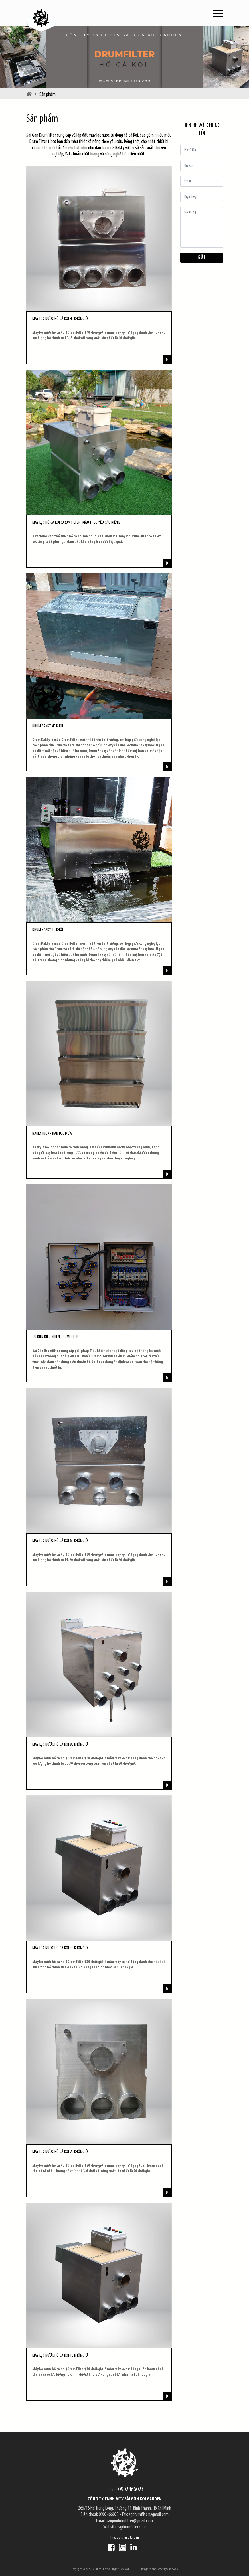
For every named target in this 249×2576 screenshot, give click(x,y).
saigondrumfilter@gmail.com (129, 2521)
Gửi (201, 257)
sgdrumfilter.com (132, 2527)
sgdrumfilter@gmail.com (149, 2514)
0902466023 (131, 2489)
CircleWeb (172, 2569)
